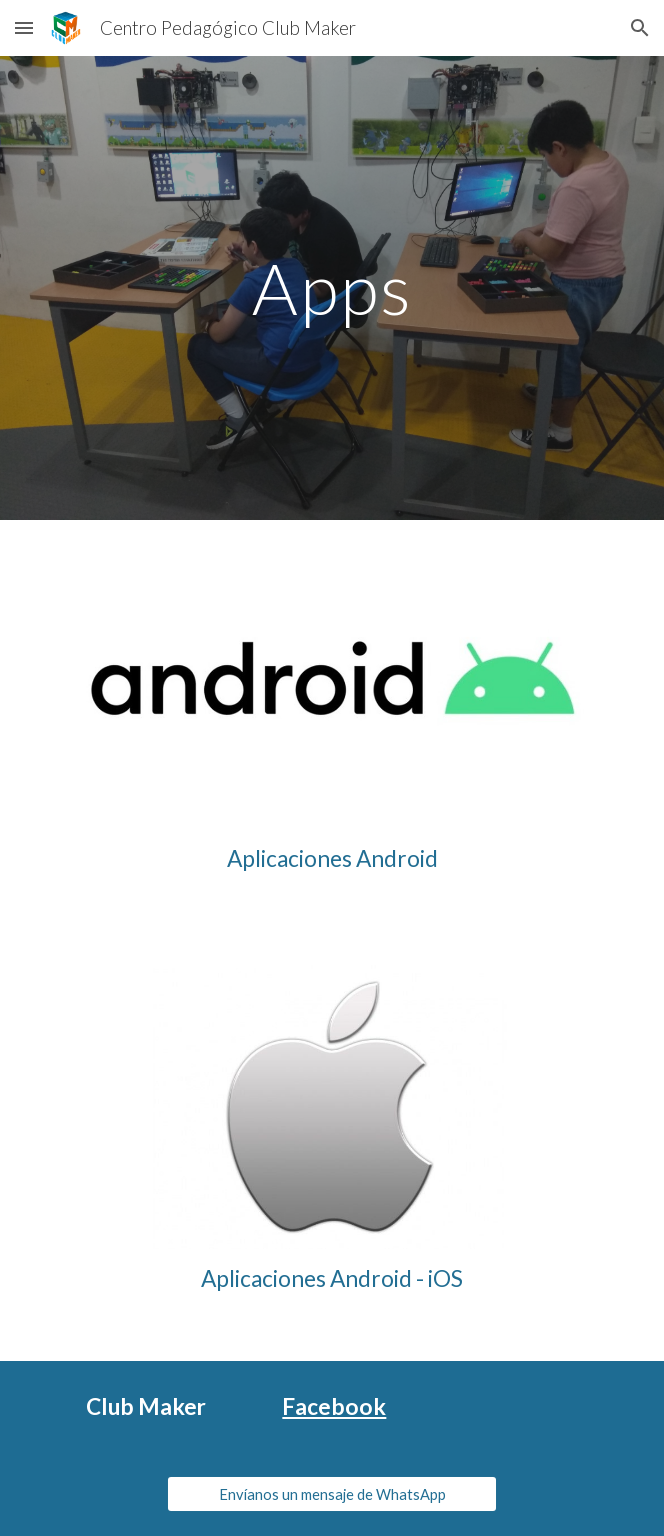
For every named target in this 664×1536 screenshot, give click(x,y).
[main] (331, 288)
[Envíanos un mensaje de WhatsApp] (331, 1494)
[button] (24, 27)
